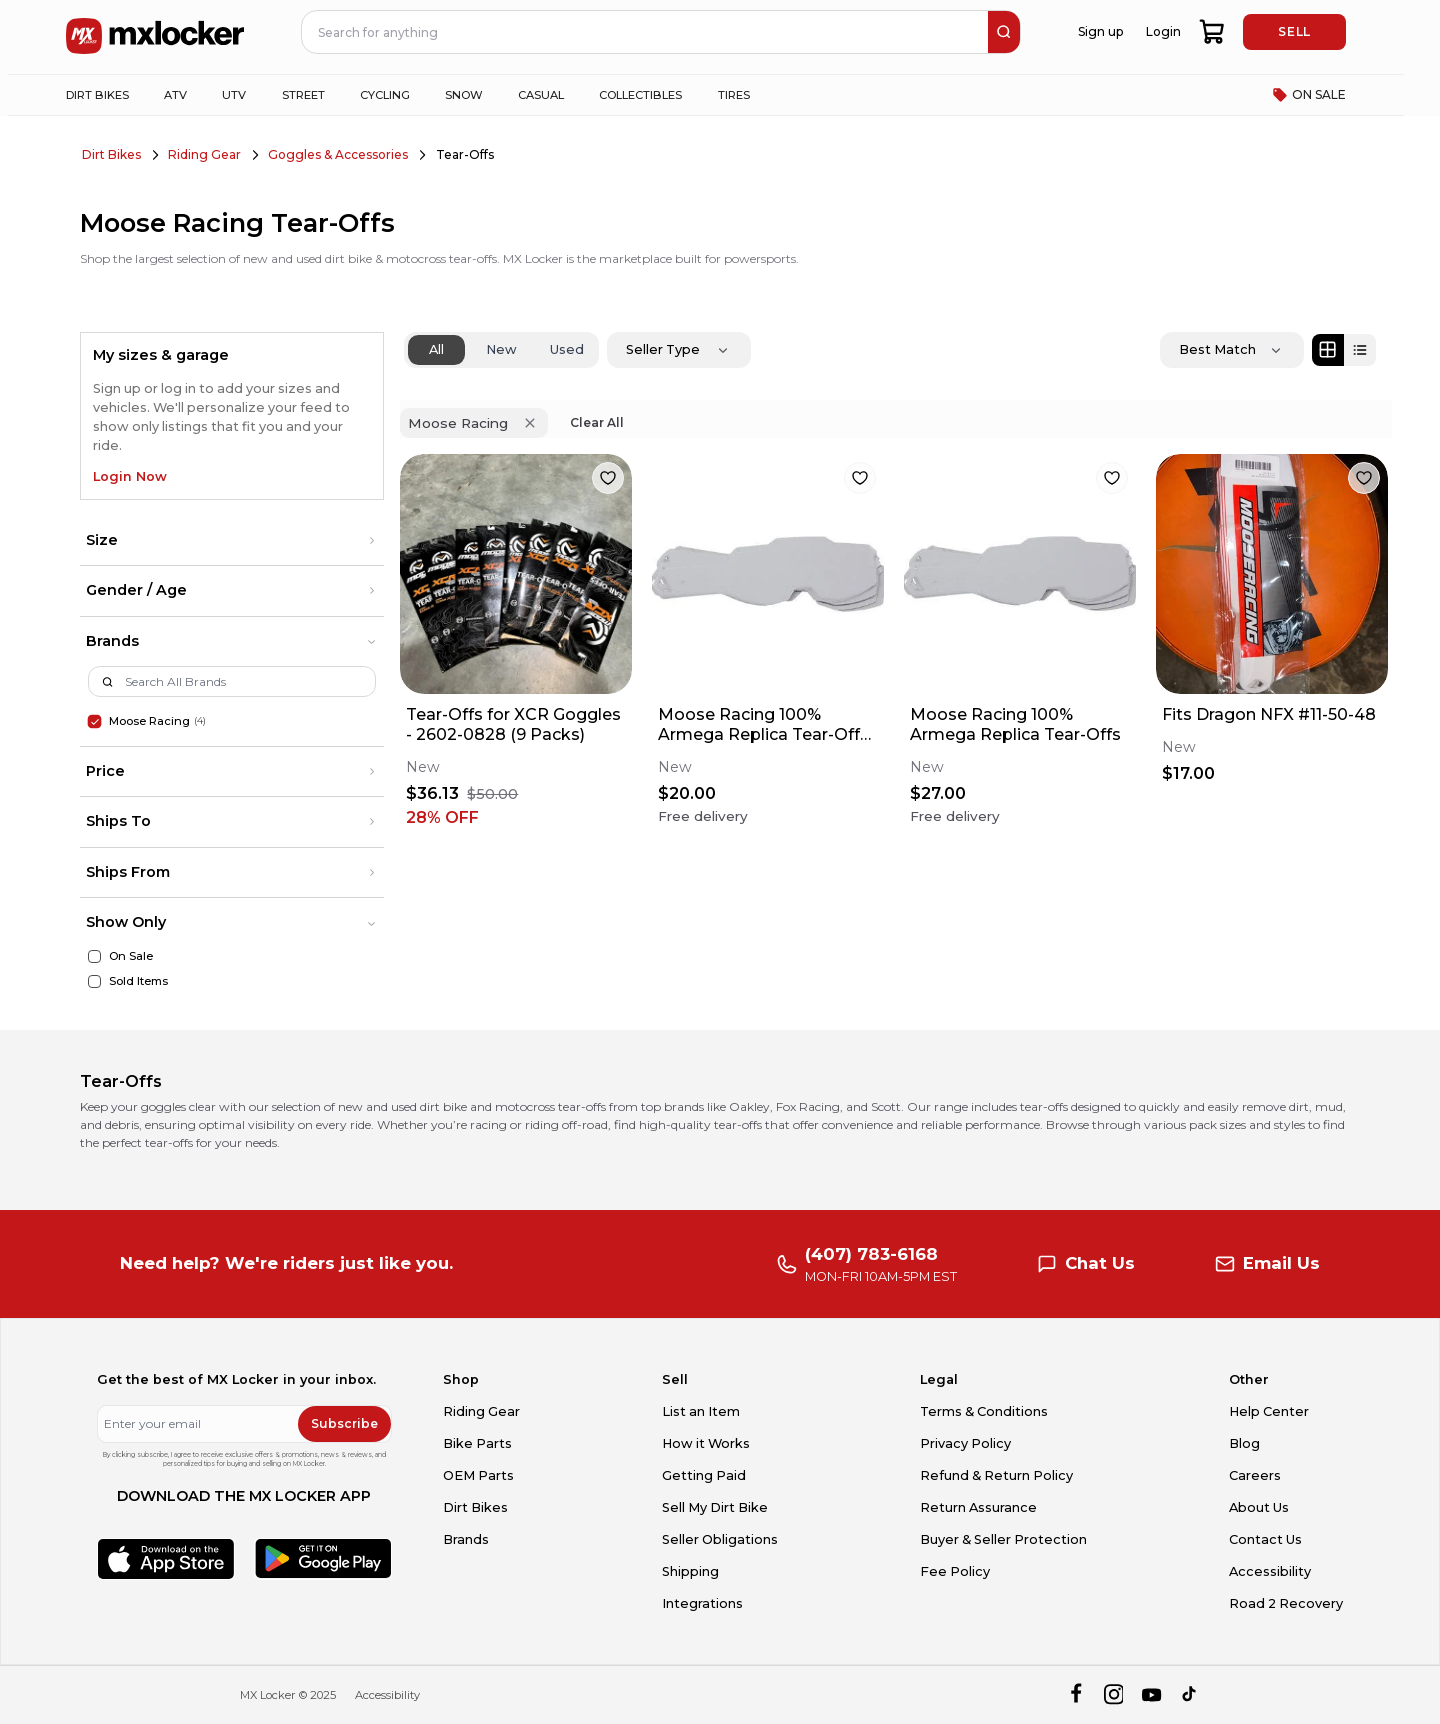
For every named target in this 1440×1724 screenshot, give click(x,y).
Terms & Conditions (984, 1411)
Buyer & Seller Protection (1003, 1539)
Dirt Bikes (111, 154)
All (436, 349)
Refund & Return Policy (996, 1475)
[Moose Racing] (94, 720)
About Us (1259, 1507)
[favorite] (608, 478)
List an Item (701, 1411)
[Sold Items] (94, 981)
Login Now (130, 476)
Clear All (597, 422)
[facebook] (1075, 1695)
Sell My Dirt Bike (715, 1507)
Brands (466, 1539)
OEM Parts (478, 1475)
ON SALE (1309, 95)
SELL (1294, 31)
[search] (1004, 32)
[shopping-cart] (1212, 32)
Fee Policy (955, 1571)
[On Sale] (94, 956)
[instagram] (1113, 1695)
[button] (232, 541)
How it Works (706, 1443)
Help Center (1269, 1411)
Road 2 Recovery (1286, 1603)
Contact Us (1265, 1539)
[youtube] (1151, 1695)
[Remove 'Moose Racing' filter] (530, 423)
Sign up (1100, 31)
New (501, 349)
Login (1163, 31)
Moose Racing (149, 721)
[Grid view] (1328, 350)
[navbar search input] (646, 32)
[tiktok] (1190, 1695)
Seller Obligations (720, 1539)
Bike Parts (477, 1443)
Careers (1255, 1475)
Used (567, 349)
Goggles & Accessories (338, 154)
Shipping (690, 1571)
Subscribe (344, 1423)
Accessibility (1270, 1571)
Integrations (702, 1603)
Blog (1244, 1443)
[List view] (1360, 350)
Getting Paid (704, 1475)
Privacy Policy (965, 1443)
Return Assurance (978, 1507)
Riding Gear (204, 154)
